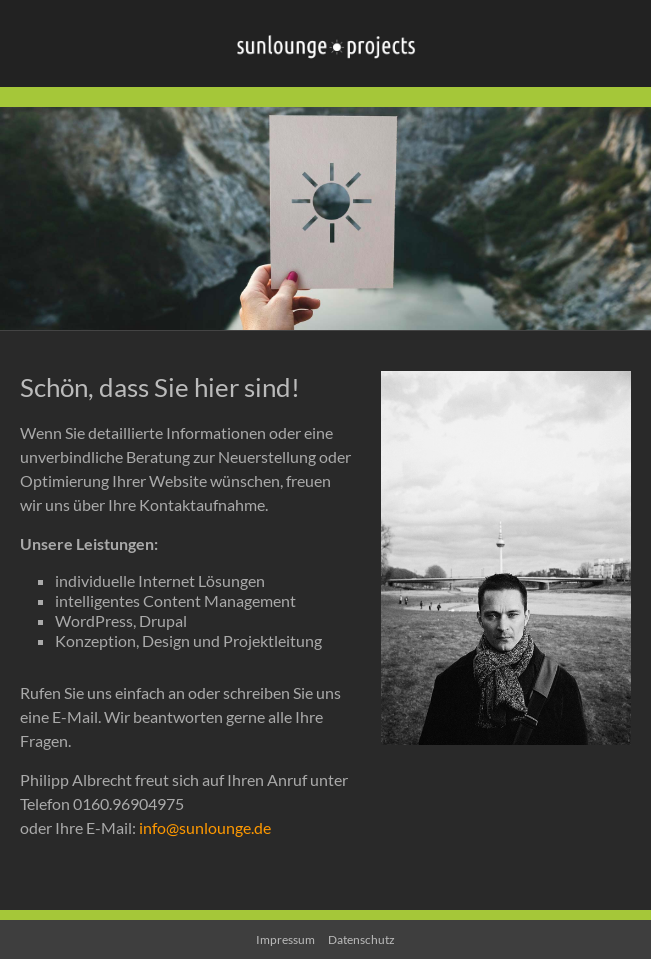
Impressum (285, 939)
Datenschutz (361, 939)
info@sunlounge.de (205, 827)
